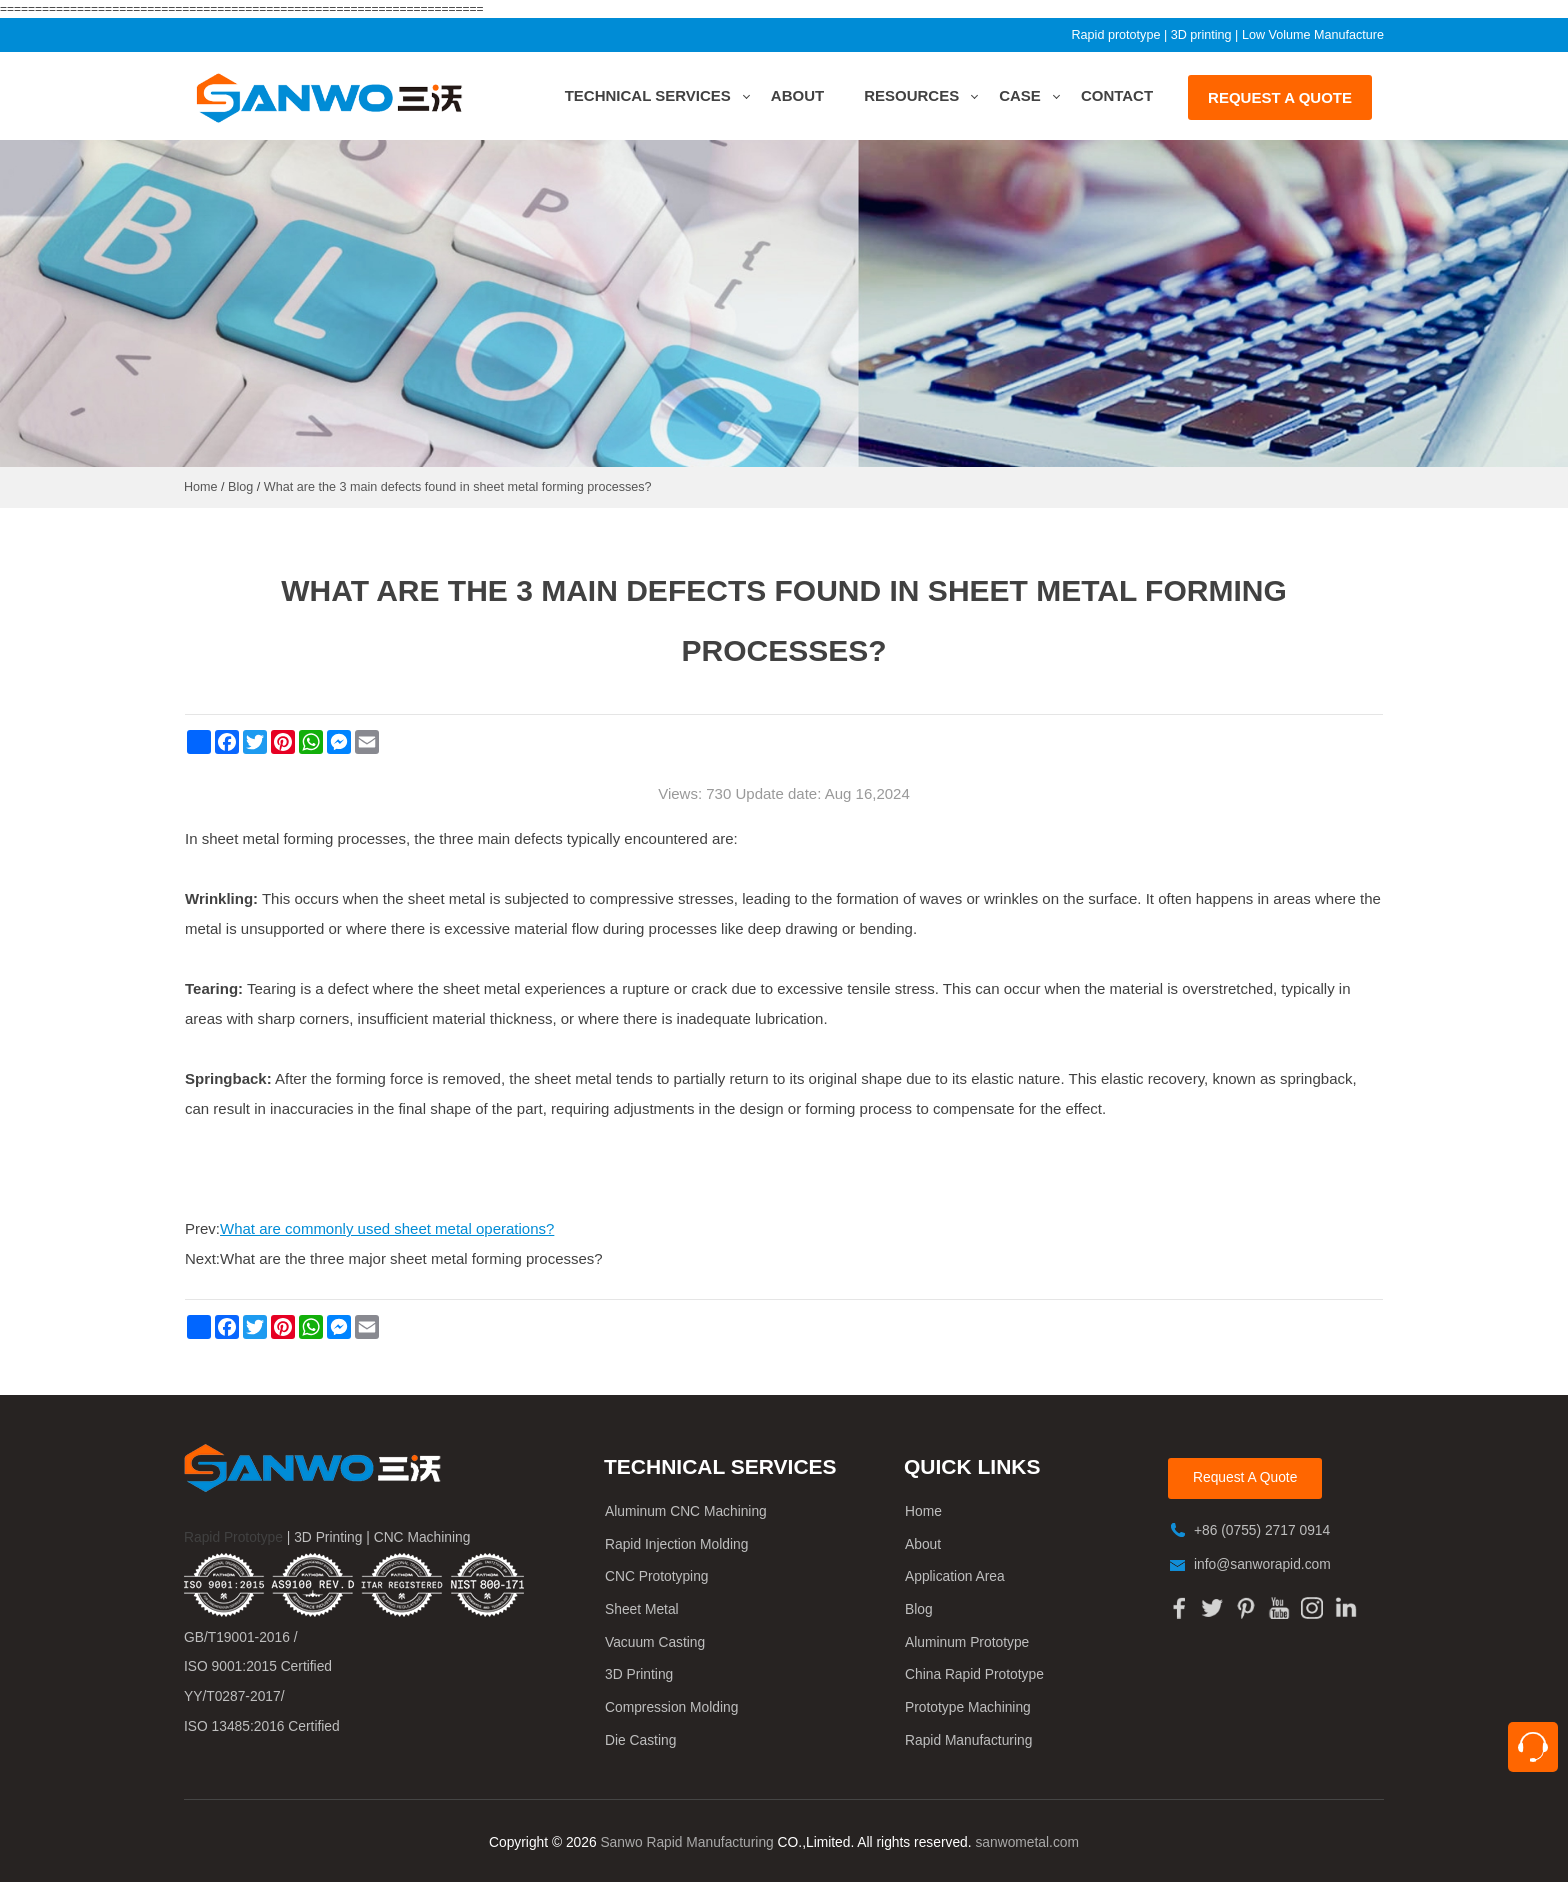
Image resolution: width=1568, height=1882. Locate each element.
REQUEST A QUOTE (1280, 97)
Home (923, 1511)
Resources (911, 95)
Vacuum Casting (655, 1642)
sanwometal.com (1027, 1842)
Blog (919, 1609)
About (797, 95)
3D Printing (639, 1674)
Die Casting (640, 1740)
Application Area (955, 1576)
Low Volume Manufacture (1313, 35)
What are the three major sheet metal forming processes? (411, 1258)
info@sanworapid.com (1262, 1564)
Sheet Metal (642, 1609)
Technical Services (648, 95)
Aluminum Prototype (967, 1642)
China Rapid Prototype (974, 1674)
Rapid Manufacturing (968, 1740)
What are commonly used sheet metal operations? (387, 1228)
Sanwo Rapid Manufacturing (686, 1842)
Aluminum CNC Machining (686, 1511)
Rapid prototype (1115, 35)
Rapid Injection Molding (676, 1544)
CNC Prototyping (657, 1576)
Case (1020, 95)
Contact (1117, 95)
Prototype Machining (968, 1707)
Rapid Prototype (233, 1537)
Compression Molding (671, 1707)
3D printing (1201, 35)
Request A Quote (1245, 1477)
